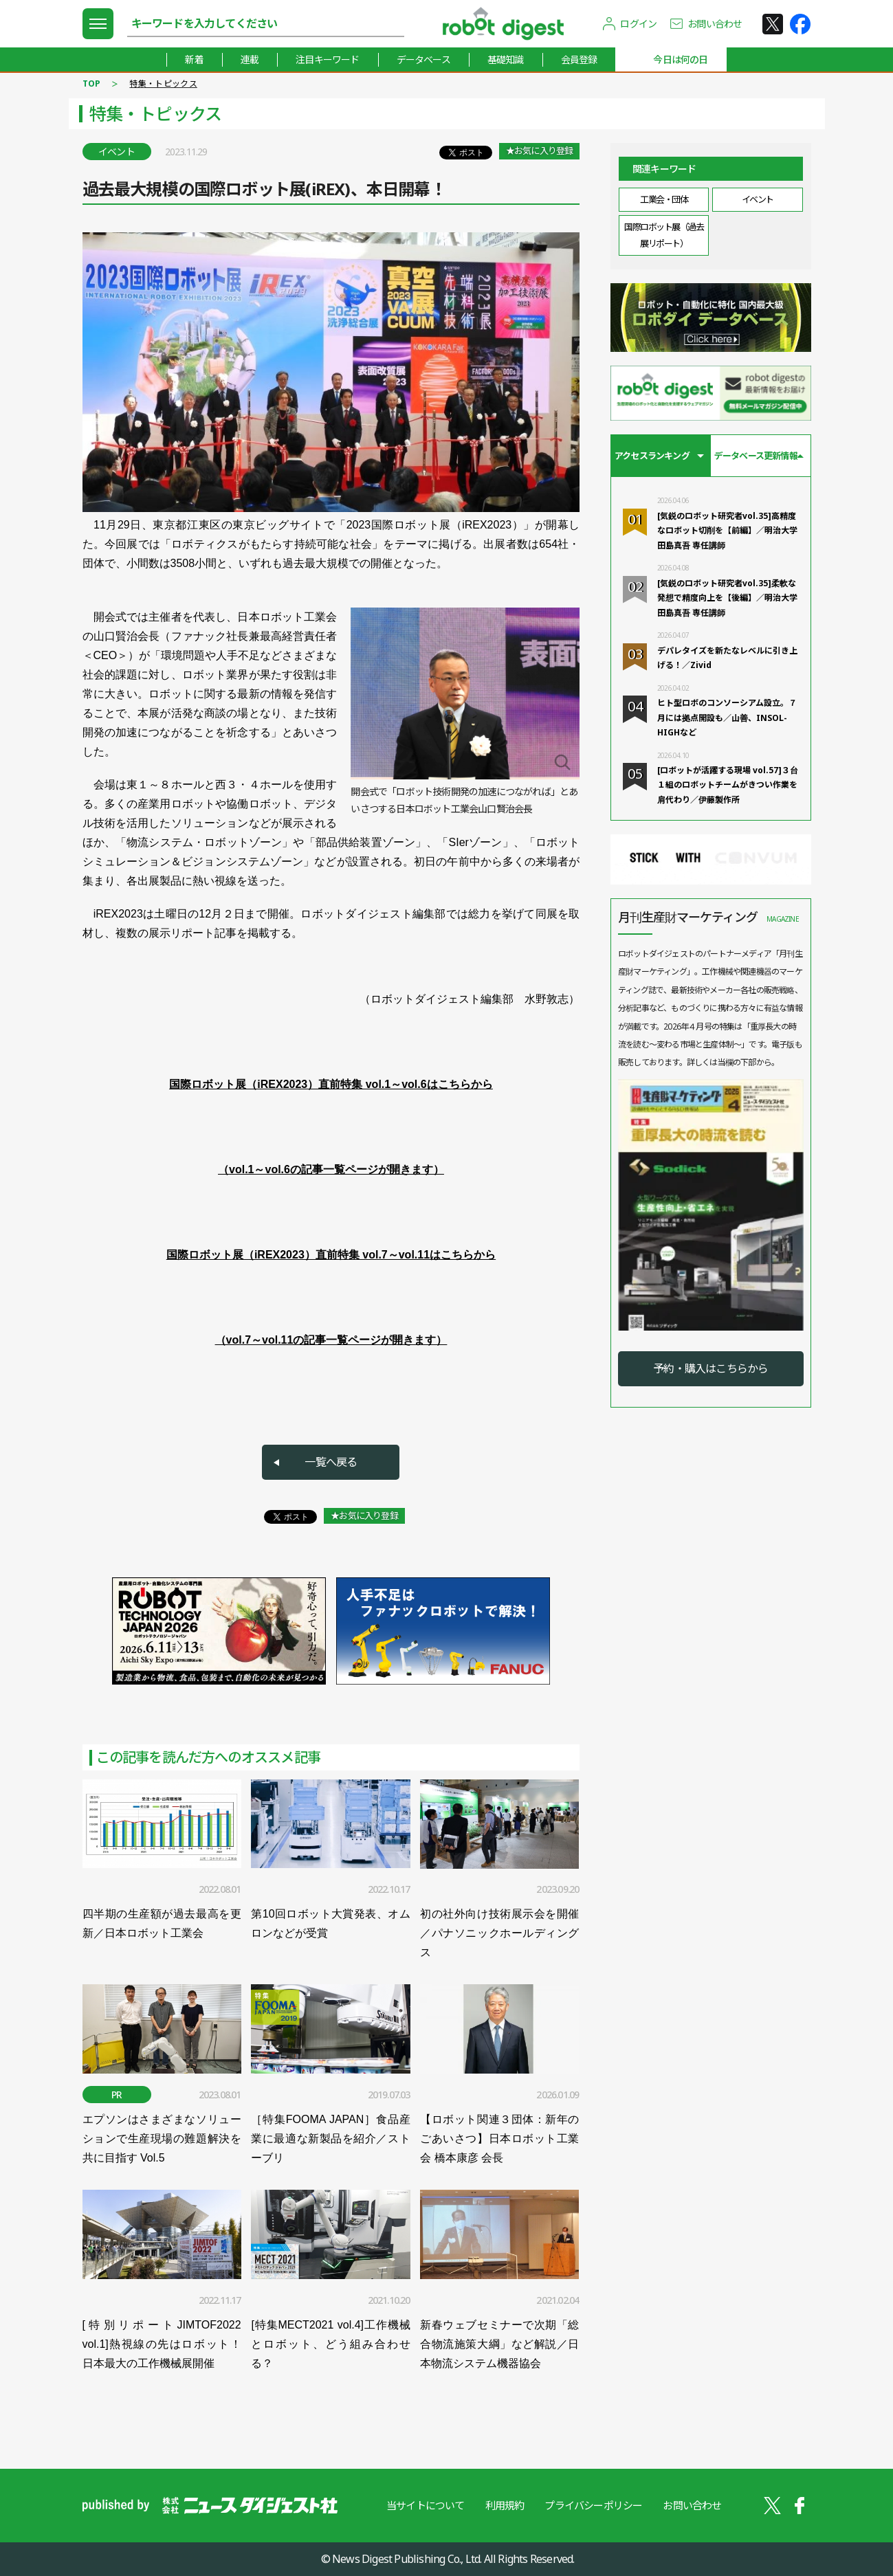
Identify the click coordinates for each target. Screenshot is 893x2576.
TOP (91, 83)
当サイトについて (425, 2505)
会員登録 (579, 59)
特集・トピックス (163, 83)
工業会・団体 (663, 199)
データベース (423, 59)
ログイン (638, 23)
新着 (194, 59)
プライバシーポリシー (593, 2505)
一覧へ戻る (331, 1461)
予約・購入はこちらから (710, 1368)
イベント (757, 199)
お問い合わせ (714, 23)
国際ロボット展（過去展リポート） (663, 235)
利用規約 (505, 2505)
